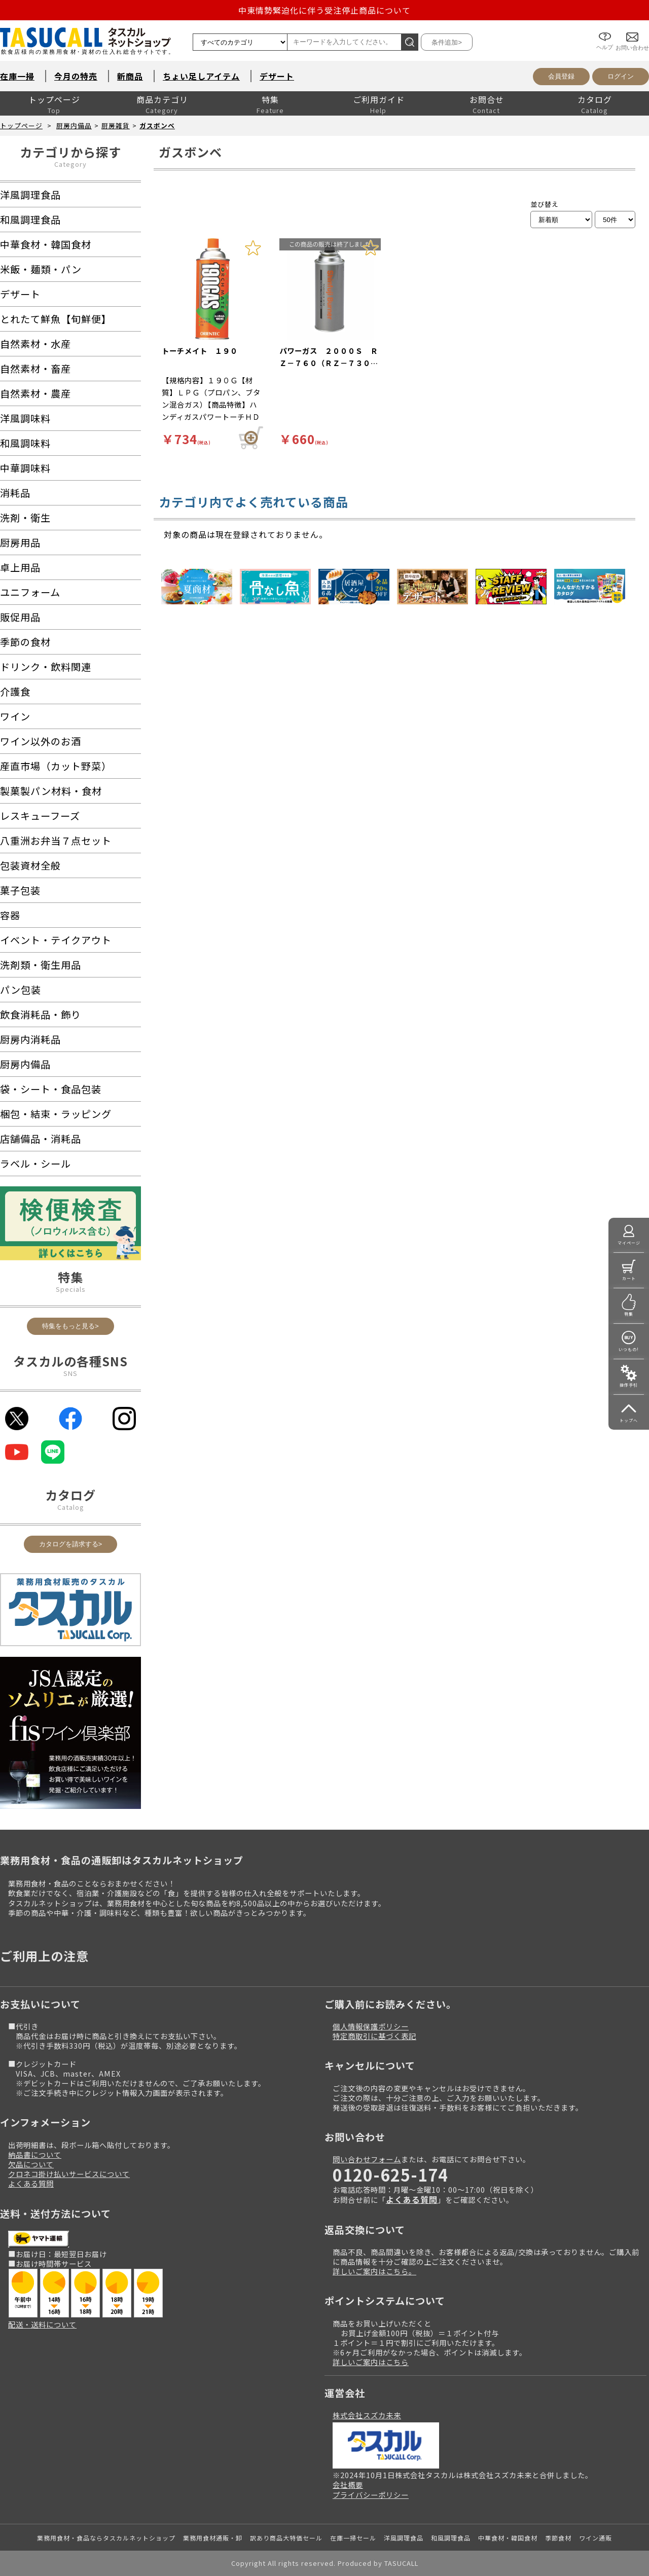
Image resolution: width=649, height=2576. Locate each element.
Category (70, 164)
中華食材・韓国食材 (507, 2537)
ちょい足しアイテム (201, 76)
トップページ (54, 99)
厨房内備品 (74, 125)
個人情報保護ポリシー (371, 2026)
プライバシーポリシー (371, 2494)
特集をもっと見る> (70, 1326)
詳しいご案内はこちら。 (374, 2271)
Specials (71, 1289)
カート (629, 1278)
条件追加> (446, 42)
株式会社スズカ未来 (367, 2415)
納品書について (34, 2154)
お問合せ (487, 99)
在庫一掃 (17, 76)
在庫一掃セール (353, 2537)
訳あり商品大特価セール (286, 2537)
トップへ (629, 1420)
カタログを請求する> (70, 1544)
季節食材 (558, 2537)
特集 (270, 99)
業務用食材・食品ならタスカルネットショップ (106, 2537)
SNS (70, 1373)
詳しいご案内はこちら (371, 2361)
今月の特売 (75, 76)
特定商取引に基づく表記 (374, 2035)
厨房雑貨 (115, 125)
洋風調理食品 (403, 2537)
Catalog (70, 1507)
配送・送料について (42, 2324)
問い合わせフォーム (367, 2159)
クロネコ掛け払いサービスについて (69, 2173)
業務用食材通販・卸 (212, 2537)
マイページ (629, 1243)
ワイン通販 (595, 2537)
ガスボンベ (157, 125)
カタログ (595, 99)
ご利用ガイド (379, 99)
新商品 (130, 76)
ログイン (620, 76)
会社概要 (348, 2484)
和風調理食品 (451, 2537)
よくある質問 (31, 2183)
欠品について (31, 2164)
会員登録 (561, 76)
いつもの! (629, 1349)
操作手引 (629, 1385)
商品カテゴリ (162, 99)
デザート (277, 76)
